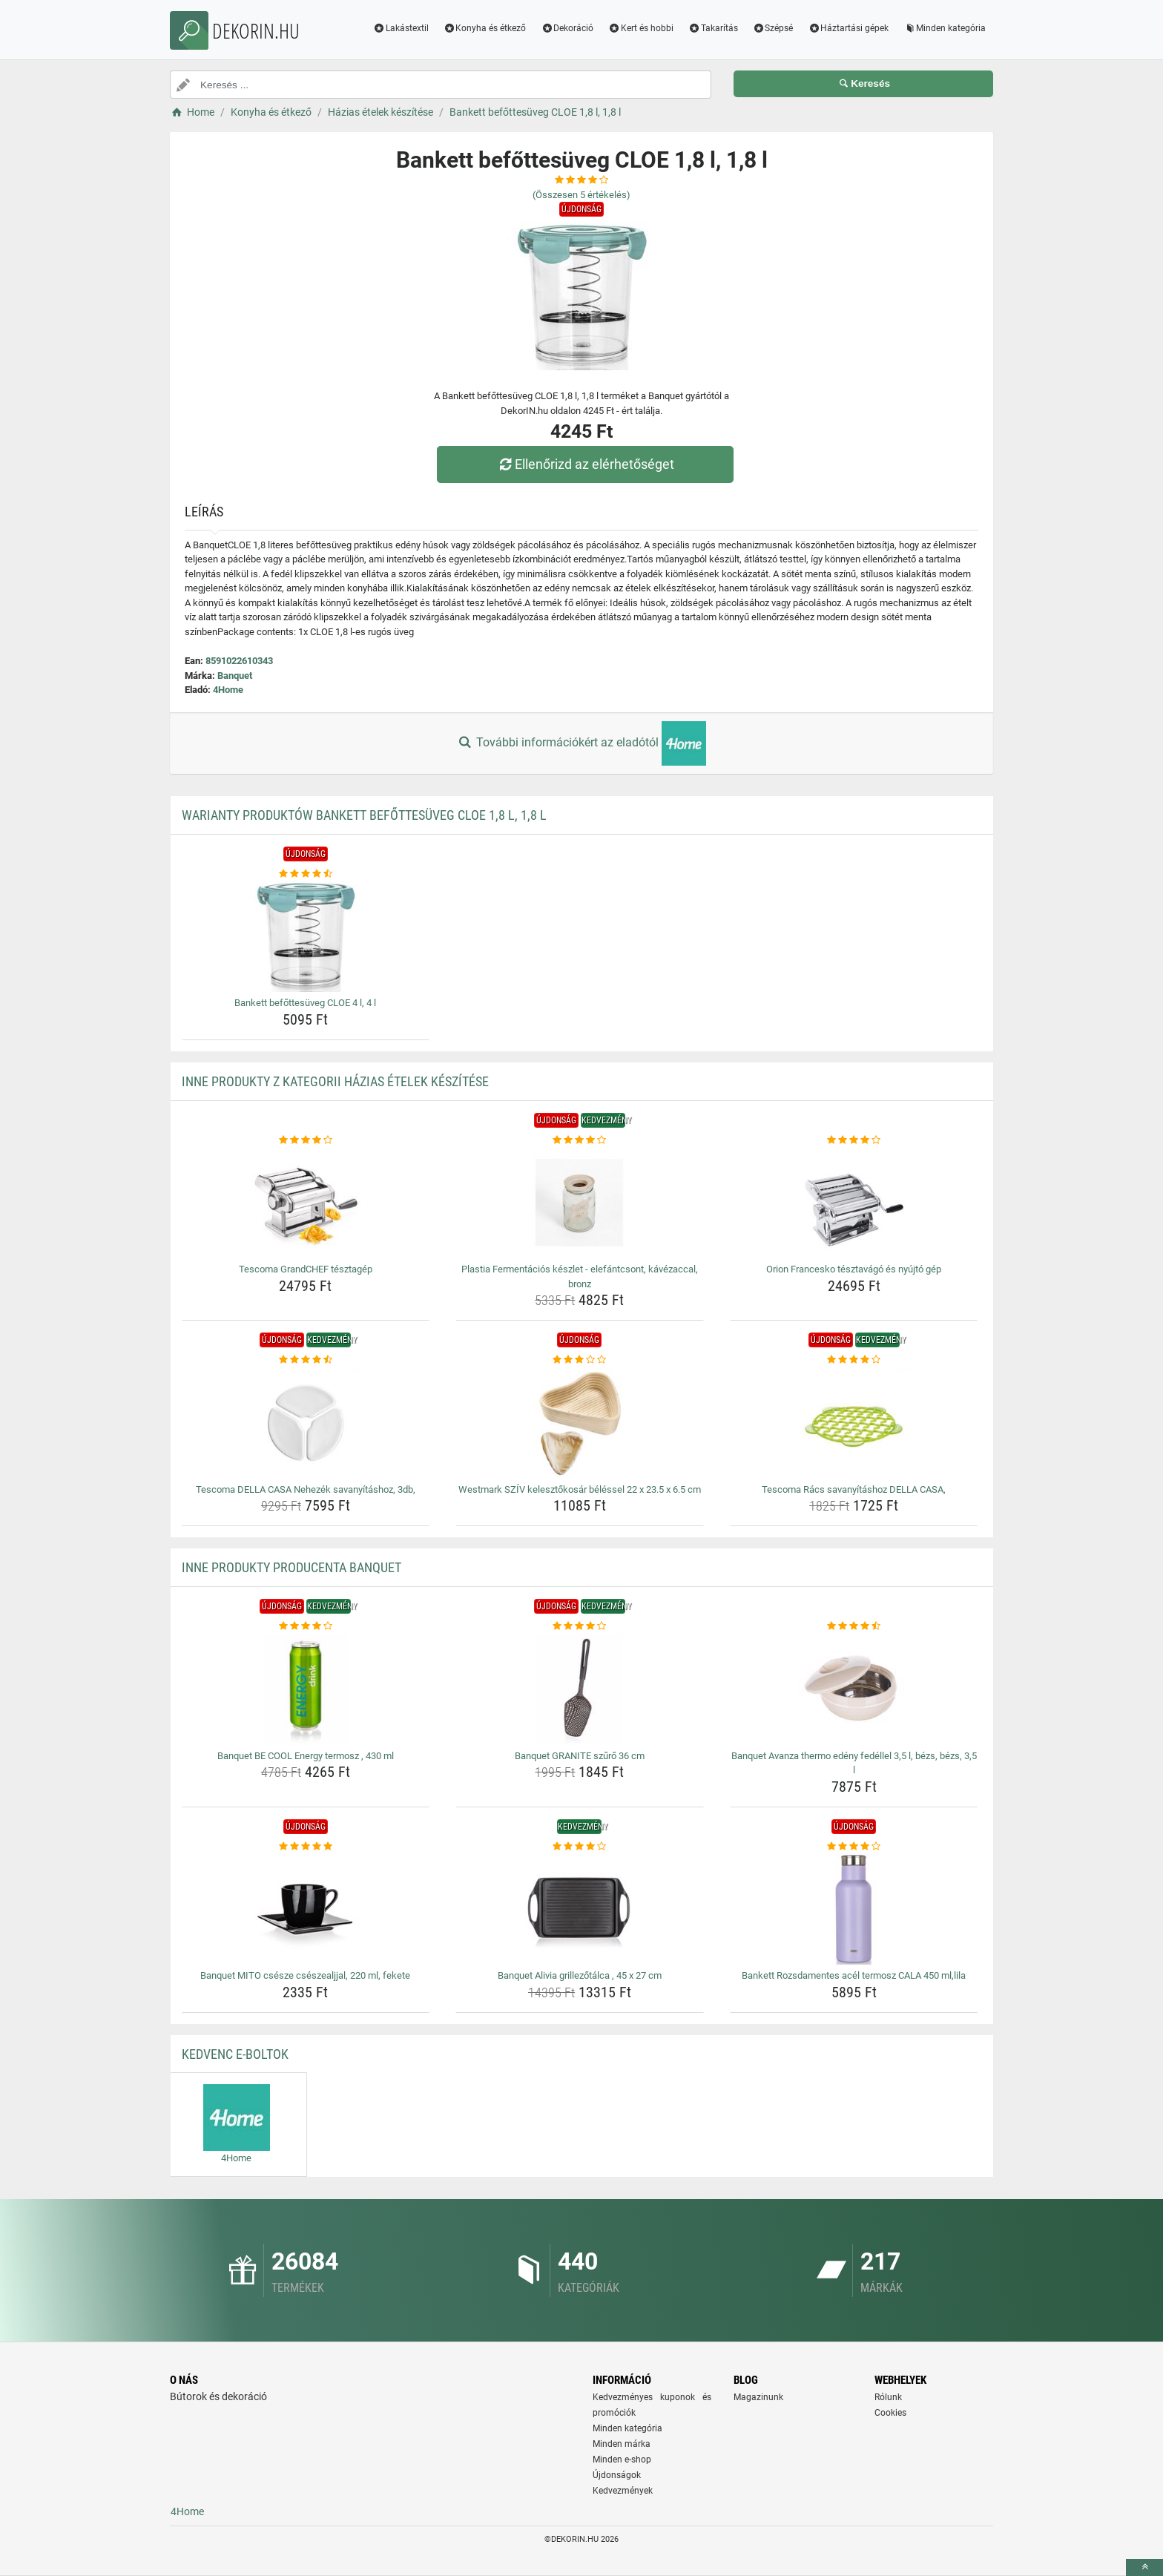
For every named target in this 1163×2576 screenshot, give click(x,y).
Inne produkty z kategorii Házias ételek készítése (335, 1081)
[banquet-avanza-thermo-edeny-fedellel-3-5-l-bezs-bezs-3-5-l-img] (854, 1689)
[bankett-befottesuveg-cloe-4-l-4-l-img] (305, 936)
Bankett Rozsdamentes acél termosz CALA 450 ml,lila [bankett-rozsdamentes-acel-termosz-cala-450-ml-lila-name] (854, 1975)
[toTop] (1144, 2567)
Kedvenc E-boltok (235, 2054)
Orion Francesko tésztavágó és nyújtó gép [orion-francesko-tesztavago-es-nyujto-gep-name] (853, 1269)
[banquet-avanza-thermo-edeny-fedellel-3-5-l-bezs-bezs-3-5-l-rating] (854, 1626)
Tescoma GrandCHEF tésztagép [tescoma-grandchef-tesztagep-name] (305, 1269)
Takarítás (713, 28)
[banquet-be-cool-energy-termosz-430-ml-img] (305, 1689)
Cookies (890, 2413)
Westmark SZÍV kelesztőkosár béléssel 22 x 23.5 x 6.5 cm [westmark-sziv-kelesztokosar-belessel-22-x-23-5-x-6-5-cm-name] (579, 1489)
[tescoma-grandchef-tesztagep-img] (305, 1202)
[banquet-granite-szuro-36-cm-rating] (579, 1626)
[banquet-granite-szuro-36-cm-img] (579, 1689)
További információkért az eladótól (581, 743)
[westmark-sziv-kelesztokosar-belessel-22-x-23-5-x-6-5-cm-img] (579, 1423)
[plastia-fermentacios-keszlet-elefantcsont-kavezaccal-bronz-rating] (579, 1140)
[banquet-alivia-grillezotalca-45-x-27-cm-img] (579, 1909)
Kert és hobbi (640, 28)
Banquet (234, 675)
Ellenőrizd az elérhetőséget (585, 464)
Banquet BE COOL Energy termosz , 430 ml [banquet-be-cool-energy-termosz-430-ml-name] (305, 1755)
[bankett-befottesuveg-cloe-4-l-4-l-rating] (305, 874)
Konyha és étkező (485, 28)
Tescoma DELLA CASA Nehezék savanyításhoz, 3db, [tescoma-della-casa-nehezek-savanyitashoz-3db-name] (305, 1489)
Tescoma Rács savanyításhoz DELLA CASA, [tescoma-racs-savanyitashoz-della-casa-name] (854, 1489)
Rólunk (888, 2397)
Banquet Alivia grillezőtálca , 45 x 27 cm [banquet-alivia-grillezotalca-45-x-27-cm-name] (580, 1975)
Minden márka (621, 2444)
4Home (228, 689)
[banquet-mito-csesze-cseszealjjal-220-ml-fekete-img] (305, 1909)
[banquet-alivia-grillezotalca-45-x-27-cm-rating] (579, 1846)
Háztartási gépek (848, 28)
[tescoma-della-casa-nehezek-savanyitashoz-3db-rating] (305, 1360)
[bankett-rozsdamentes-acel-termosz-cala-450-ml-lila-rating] (854, 1846)
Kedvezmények (623, 2490)
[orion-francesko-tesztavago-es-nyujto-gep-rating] (854, 1140)
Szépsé (773, 28)
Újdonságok (617, 2475)
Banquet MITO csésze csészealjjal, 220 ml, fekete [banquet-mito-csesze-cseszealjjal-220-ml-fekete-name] (305, 1975)
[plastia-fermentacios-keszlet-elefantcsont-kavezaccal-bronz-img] (579, 1202)
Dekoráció (567, 28)
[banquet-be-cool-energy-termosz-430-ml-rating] (305, 1626)
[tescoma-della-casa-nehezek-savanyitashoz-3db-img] (305, 1423)
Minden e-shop (622, 2459)
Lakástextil (401, 28)
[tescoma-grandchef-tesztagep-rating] (305, 1140)
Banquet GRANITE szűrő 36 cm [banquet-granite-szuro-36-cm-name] (580, 1755)
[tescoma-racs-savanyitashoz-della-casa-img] (854, 1423)
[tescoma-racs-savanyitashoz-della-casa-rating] (854, 1360)
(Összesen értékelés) (581, 194)
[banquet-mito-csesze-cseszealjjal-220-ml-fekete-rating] (305, 1846)
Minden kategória (944, 28)
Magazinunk (758, 2397)
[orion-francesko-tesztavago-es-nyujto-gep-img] (854, 1202)
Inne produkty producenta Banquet (291, 1567)
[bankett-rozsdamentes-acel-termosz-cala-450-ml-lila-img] (854, 1909)
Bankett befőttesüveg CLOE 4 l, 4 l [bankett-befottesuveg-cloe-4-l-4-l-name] (305, 1002)
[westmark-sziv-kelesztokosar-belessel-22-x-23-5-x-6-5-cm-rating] (579, 1360)
